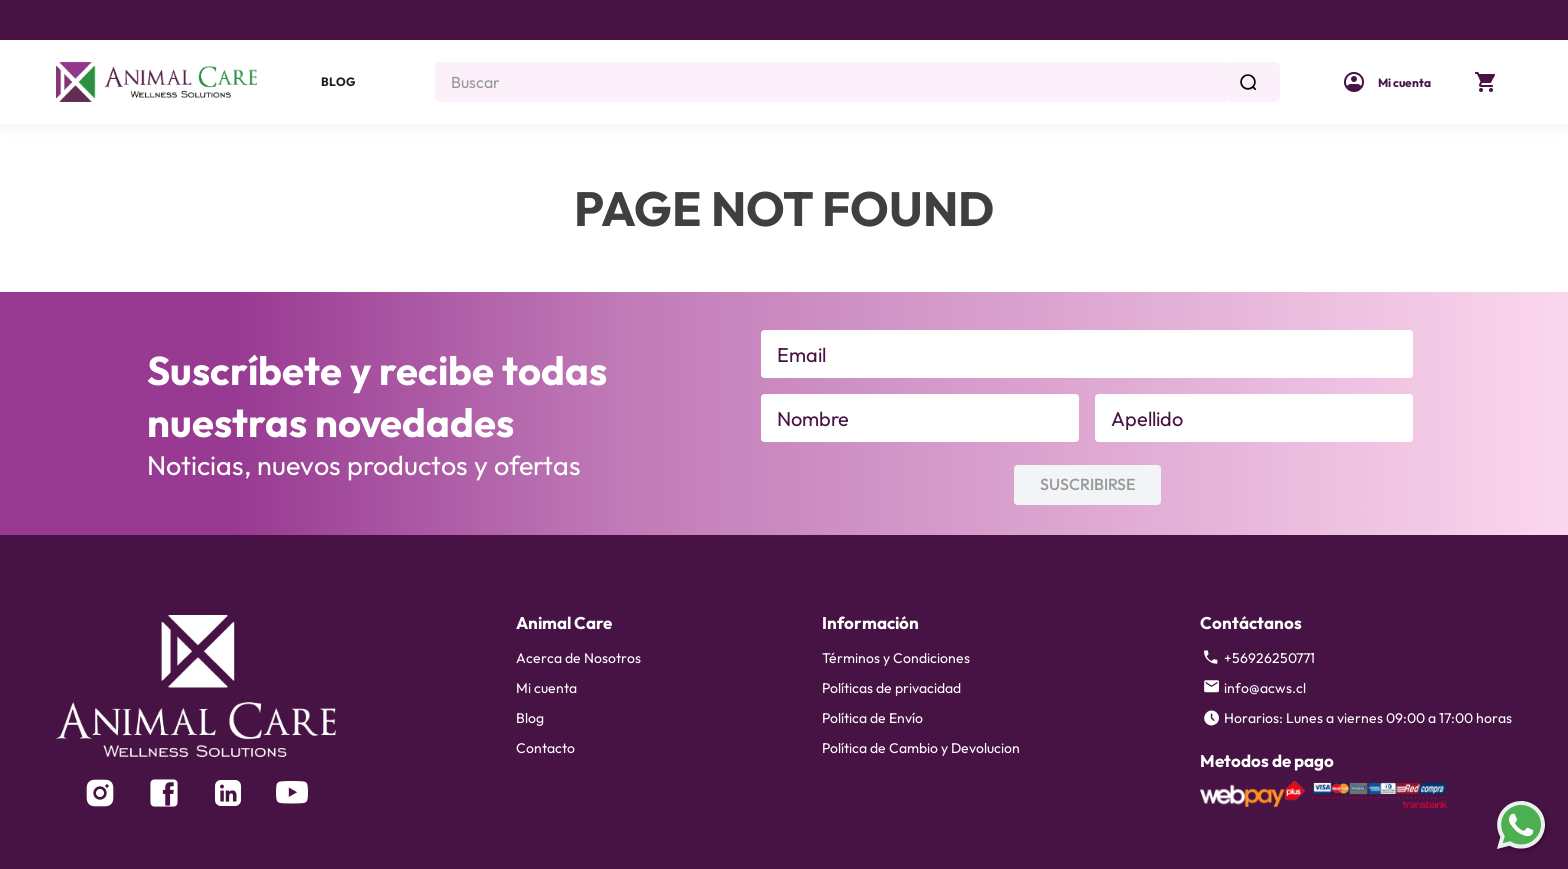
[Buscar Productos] (1252, 82)
